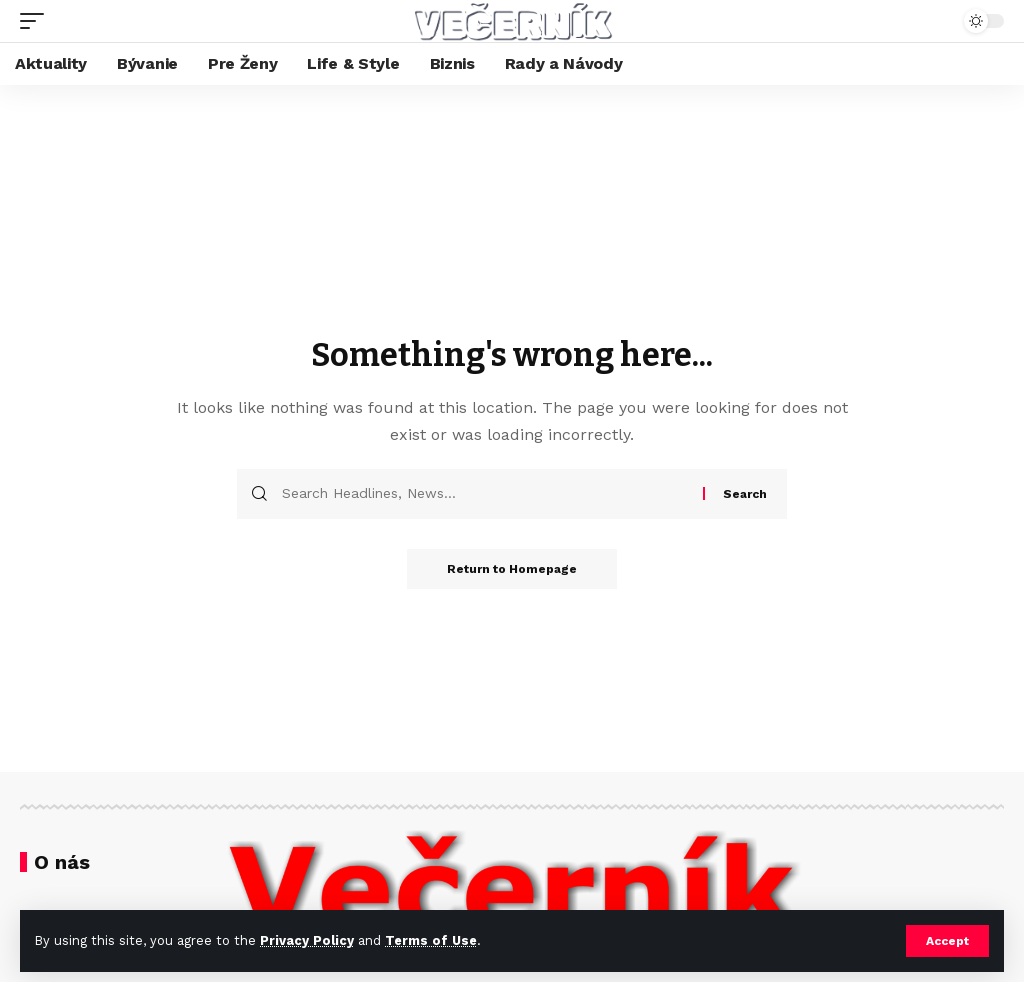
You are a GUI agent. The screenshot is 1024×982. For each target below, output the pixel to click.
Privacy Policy (307, 940)
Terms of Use (431, 940)
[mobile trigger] (37, 21)
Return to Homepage (512, 569)
